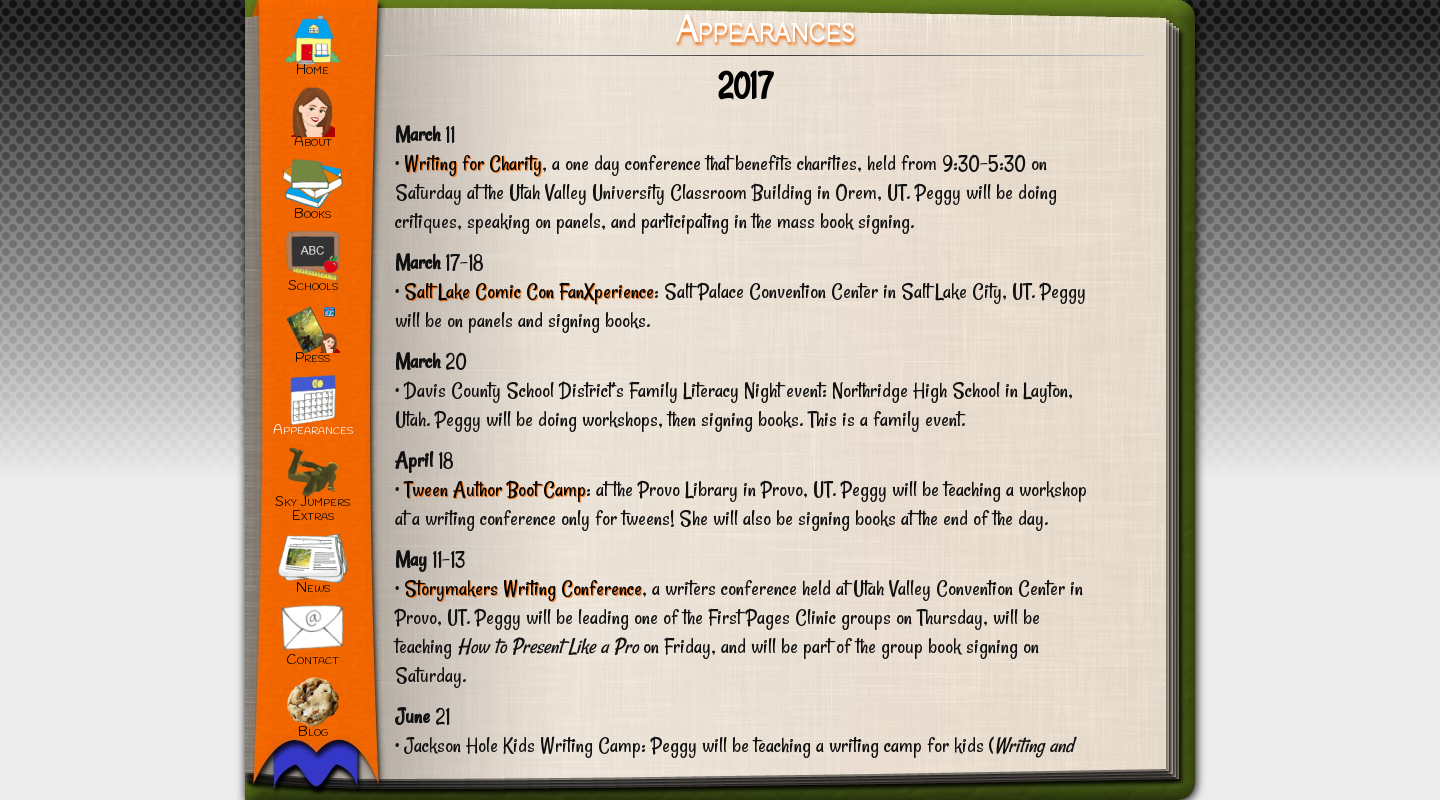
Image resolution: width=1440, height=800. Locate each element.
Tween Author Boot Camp (495, 489)
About (313, 142)
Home (312, 70)
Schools (313, 286)
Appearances (313, 430)
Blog (313, 732)
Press (312, 358)
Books (312, 214)
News (313, 588)
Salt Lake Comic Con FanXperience (529, 291)
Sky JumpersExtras (312, 509)
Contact (312, 660)
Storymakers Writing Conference (523, 588)
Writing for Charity (473, 163)
